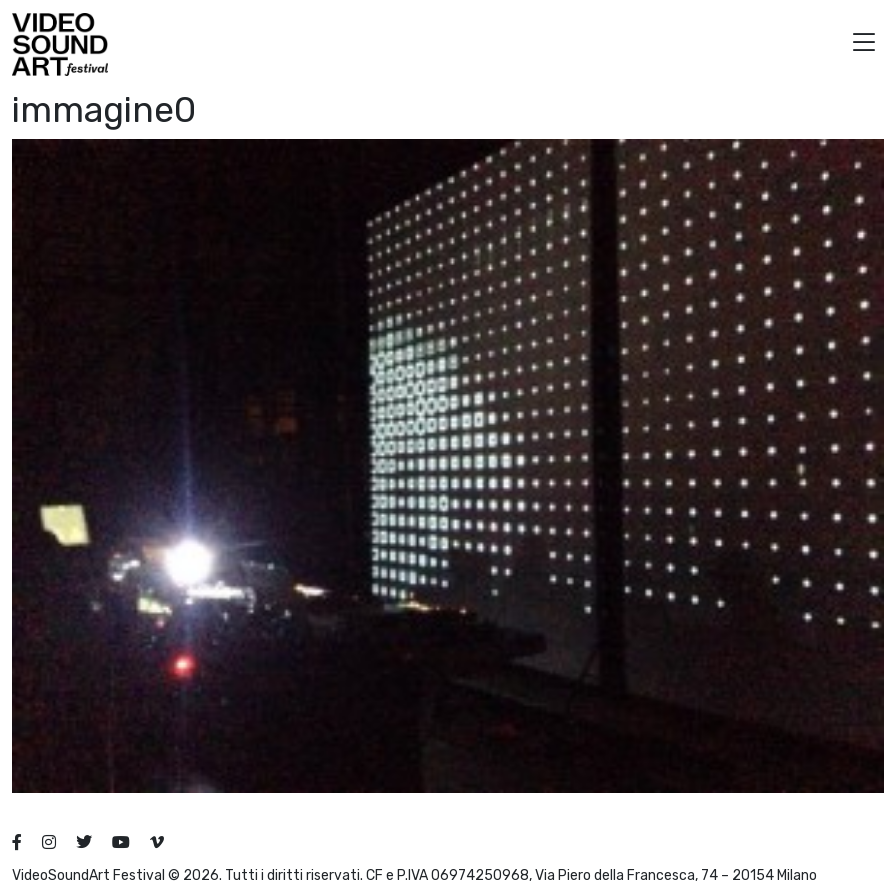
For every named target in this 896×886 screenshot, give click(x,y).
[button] (864, 44)
